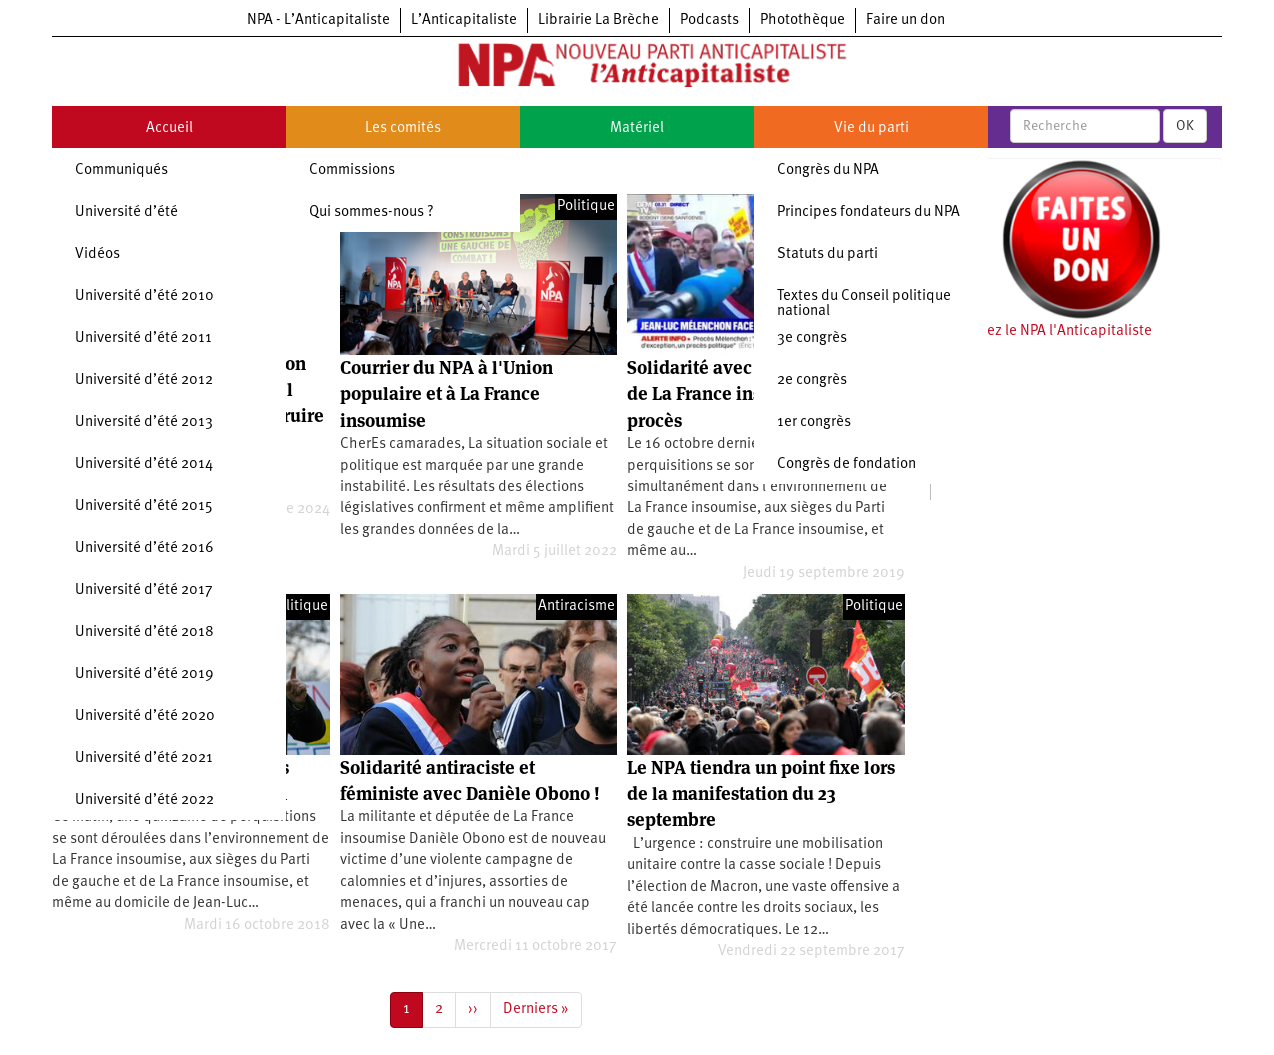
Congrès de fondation (846, 464)
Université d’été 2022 (144, 800)
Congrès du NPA (828, 170)
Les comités (403, 128)
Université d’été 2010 (144, 296)
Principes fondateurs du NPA (868, 212)
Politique (586, 206)
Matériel (637, 128)
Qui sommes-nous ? (371, 212)
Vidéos (97, 254)
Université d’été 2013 (144, 422)
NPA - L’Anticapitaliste (318, 20)
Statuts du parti (827, 254)
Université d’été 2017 (144, 590)
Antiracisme (576, 606)
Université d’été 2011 (143, 338)
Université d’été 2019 (144, 674)
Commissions (352, 170)
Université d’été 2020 (145, 716)
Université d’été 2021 (144, 758)
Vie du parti (871, 128)
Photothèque (802, 20)
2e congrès (812, 380)
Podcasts (709, 20)
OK (1185, 126)
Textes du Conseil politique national (864, 304)
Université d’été (126, 212)
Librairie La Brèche (598, 20)
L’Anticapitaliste (464, 20)
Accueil (169, 128)
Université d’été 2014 (144, 464)
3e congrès (812, 338)
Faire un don (905, 20)
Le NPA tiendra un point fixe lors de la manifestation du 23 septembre (761, 794)
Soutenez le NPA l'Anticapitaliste (1046, 331)
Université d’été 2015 (144, 506)
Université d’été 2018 (144, 632)
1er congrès (814, 422)
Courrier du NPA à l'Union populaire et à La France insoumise (446, 394)
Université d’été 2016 (144, 548)
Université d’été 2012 (144, 380)
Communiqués (121, 170)
